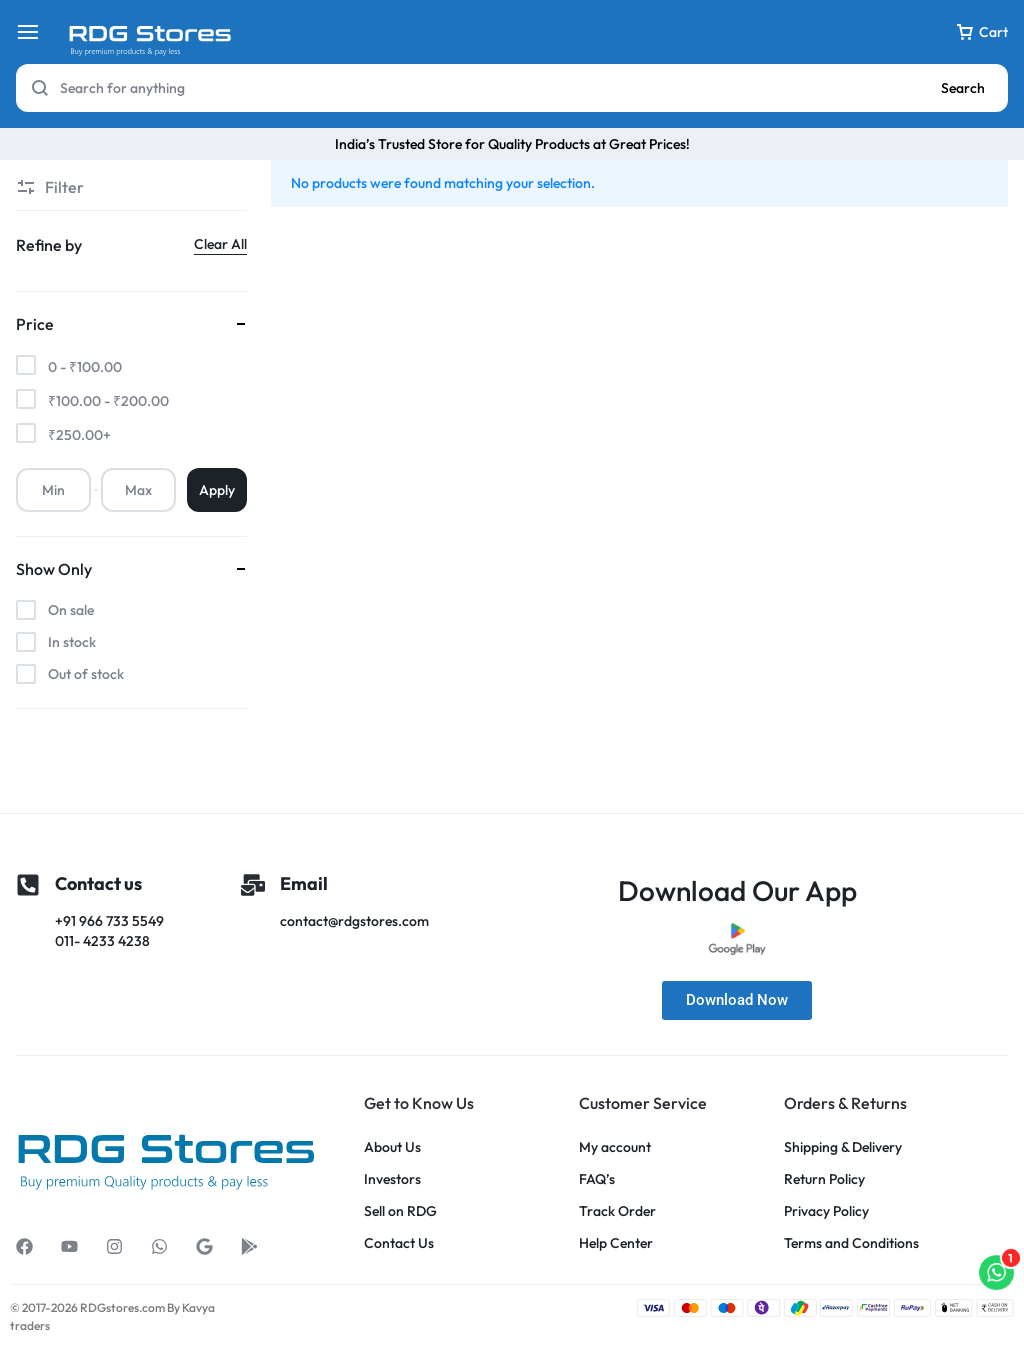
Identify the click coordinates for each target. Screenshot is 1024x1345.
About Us (392, 1147)
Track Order (617, 1211)
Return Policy (824, 1179)
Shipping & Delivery (843, 1147)
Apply (217, 490)
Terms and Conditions (851, 1243)
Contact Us (399, 1243)
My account (615, 1147)
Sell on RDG (400, 1211)
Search (963, 88)
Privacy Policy (826, 1211)
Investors (392, 1179)
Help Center (616, 1243)
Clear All (220, 244)
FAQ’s (597, 1179)
